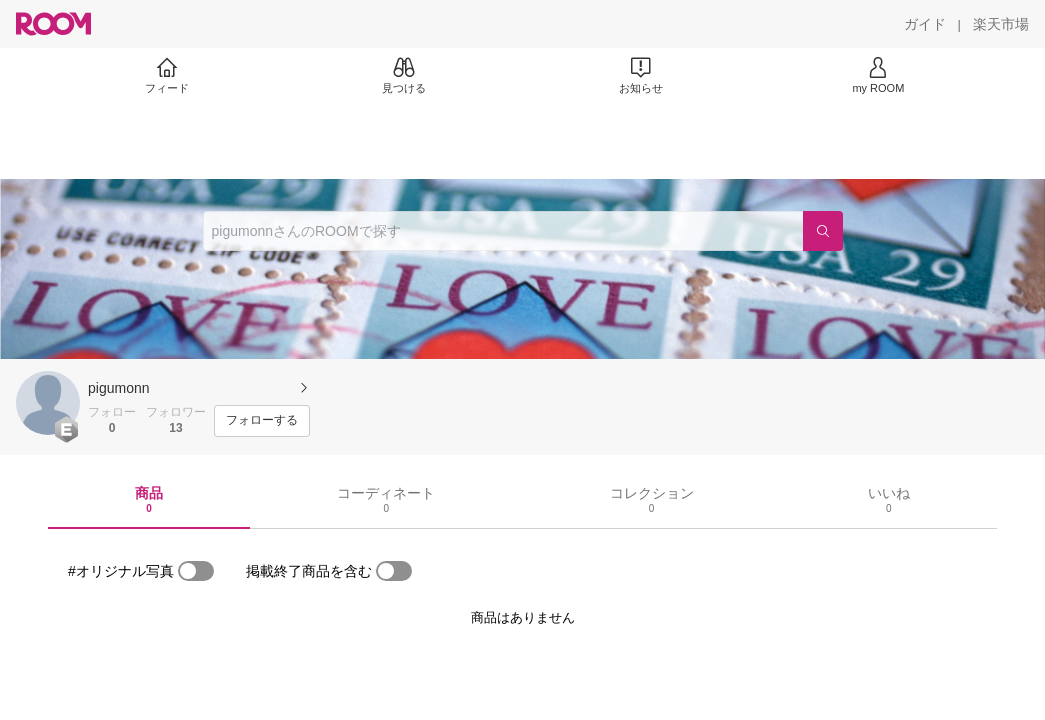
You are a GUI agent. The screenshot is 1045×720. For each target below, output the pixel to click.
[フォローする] (262, 421)
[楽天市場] (1001, 24)
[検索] (823, 231)
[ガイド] (925, 24)
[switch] (196, 571)
